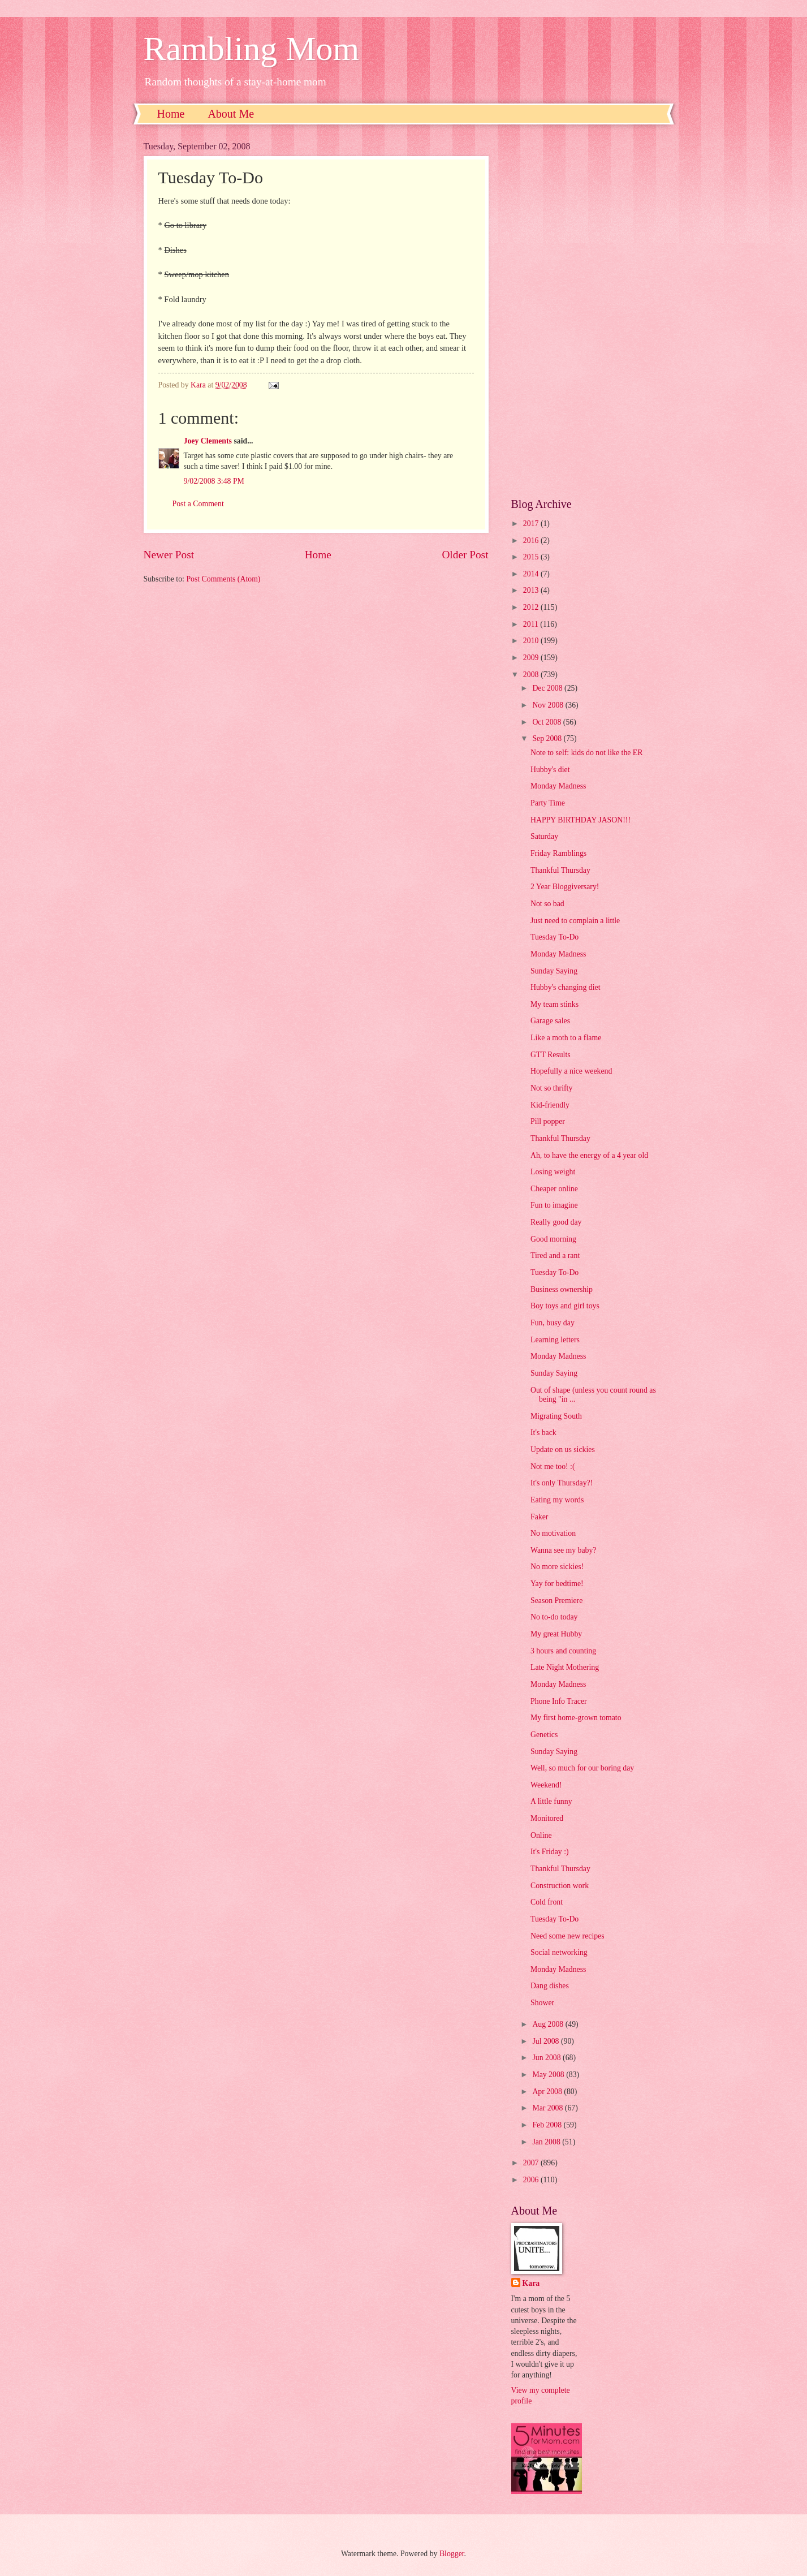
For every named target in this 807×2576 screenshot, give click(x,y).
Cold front (546, 1902)
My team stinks (554, 1004)
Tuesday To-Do (554, 937)
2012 (532, 607)
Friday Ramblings (558, 853)
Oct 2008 (547, 722)
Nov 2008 (548, 705)
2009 (532, 657)
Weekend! (546, 1785)
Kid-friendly (549, 1105)
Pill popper (547, 1121)
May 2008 (549, 2074)
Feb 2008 (547, 2125)
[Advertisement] (587, 311)
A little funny (551, 1801)
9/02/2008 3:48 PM (214, 481)
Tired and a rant (555, 1255)
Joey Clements (208, 441)
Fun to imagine (554, 1205)
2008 (532, 674)
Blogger (451, 2553)
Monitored (546, 1818)
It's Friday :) (549, 1851)
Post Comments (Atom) (223, 579)
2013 (532, 590)
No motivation (553, 1533)
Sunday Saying (553, 971)
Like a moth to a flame (565, 1037)
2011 (532, 624)
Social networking (559, 1952)
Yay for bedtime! (557, 1583)
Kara (531, 2283)
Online (541, 1835)
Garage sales (550, 1020)
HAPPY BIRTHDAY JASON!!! (580, 820)
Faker (539, 1517)
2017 (532, 523)
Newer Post (169, 555)
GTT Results (550, 1054)
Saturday (544, 836)
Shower (542, 2002)
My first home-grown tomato (576, 1717)
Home (171, 113)
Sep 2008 (547, 738)
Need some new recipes (567, 1936)
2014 (532, 574)
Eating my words (557, 1500)
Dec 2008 (548, 688)
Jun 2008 (547, 2057)
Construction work (559, 1885)
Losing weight (552, 1172)
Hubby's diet (550, 769)
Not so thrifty (551, 1088)
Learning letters (555, 1340)
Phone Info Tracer (558, 1701)
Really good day (555, 1222)
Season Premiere (556, 1600)
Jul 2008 (546, 2041)
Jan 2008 (547, 2142)
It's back (543, 1432)
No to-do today (554, 1617)
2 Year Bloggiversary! (564, 886)
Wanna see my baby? (563, 1550)
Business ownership (561, 1289)
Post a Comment (198, 503)
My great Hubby (556, 1634)
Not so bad (547, 903)
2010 (532, 640)
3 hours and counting (563, 1651)
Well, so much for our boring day (582, 1768)
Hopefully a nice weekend (571, 1071)
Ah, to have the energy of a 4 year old (589, 1155)
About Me (231, 113)
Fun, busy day (552, 1323)
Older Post (465, 555)
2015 (532, 557)
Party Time (547, 803)
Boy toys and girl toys (564, 1306)
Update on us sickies (562, 1449)
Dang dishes (549, 1985)
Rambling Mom (252, 48)
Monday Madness (558, 786)
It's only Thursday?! (561, 1483)
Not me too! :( (552, 1466)
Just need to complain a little (575, 920)
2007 (532, 2163)
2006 (532, 2180)
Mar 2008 (548, 2108)
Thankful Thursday (560, 870)
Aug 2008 (548, 2024)
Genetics (544, 1734)
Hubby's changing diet (565, 987)
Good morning (553, 1239)
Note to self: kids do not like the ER (586, 752)
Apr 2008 (548, 2091)
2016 (532, 540)
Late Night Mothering (564, 1667)
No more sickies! (557, 1566)
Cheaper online (554, 1188)
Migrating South (556, 1416)
